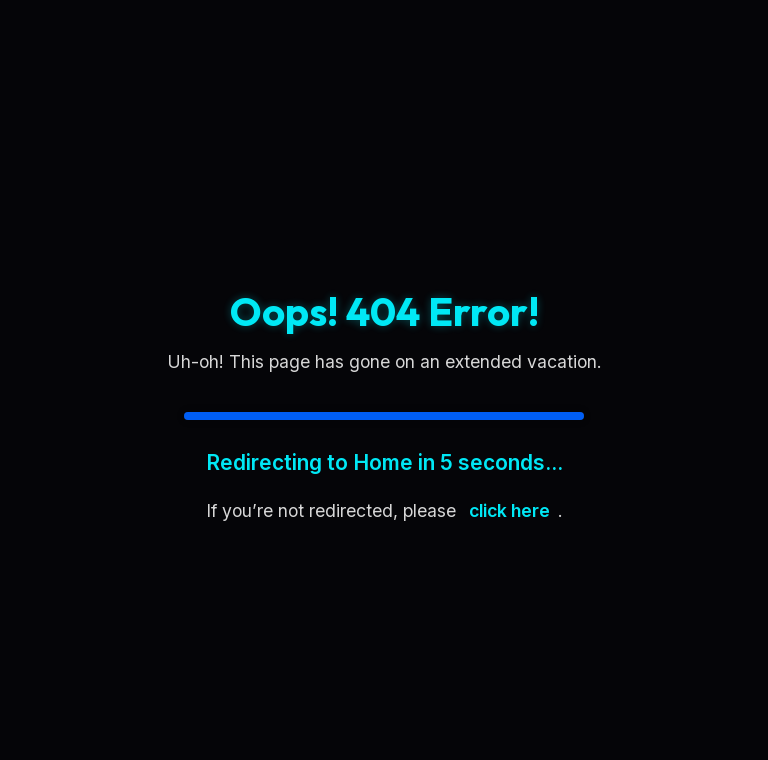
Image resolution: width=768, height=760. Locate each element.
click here (509, 510)
